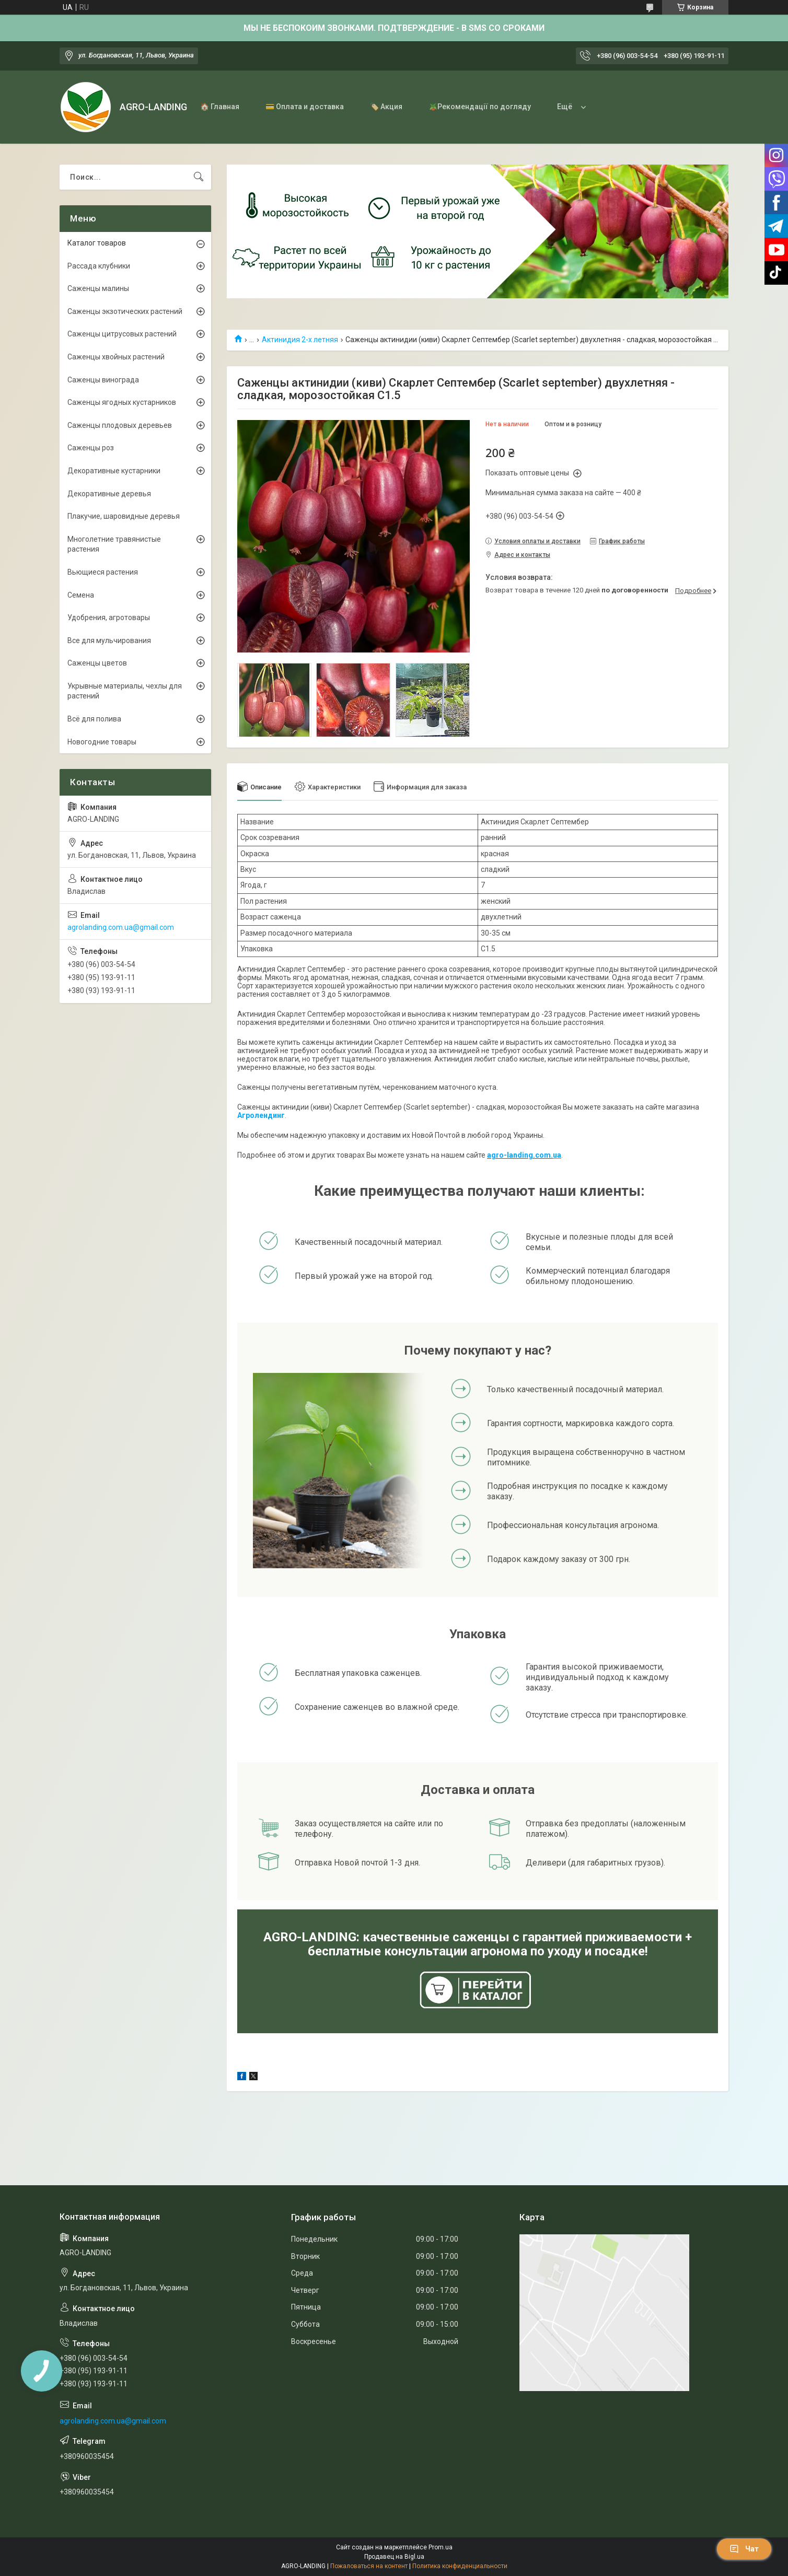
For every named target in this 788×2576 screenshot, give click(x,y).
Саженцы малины (98, 288)
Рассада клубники (98, 266)
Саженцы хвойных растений (116, 357)
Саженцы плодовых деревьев (119, 425)
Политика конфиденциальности (459, 2566)
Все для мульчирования (109, 640)
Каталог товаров (96, 243)
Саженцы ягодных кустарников (121, 402)
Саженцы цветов (97, 663)
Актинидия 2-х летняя (300, 339)
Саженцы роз (90, 448)
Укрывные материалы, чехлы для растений (124, 691)
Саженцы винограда (103, 380)
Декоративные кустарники (113, 471)
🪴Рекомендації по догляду (479, 106)
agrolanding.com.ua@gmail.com (120, 927)
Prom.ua (440, 2547)
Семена (80, 595)
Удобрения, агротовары (108, 617)
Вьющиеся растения (102, 572)
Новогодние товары (101, 742)
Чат (744, 2549)
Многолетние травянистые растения (114, 544)
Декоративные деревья (109, 493)
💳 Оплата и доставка (304, 106)
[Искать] (198, 177)
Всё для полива (94, 719)
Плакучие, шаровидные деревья (123, 516)
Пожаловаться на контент (369, 2566)
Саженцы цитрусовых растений (122, 334)
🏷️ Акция (386, 106)
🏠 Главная (219, 106)
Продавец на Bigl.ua (394, 2556)
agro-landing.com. (520, 1155)
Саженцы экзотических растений (124, 311)
